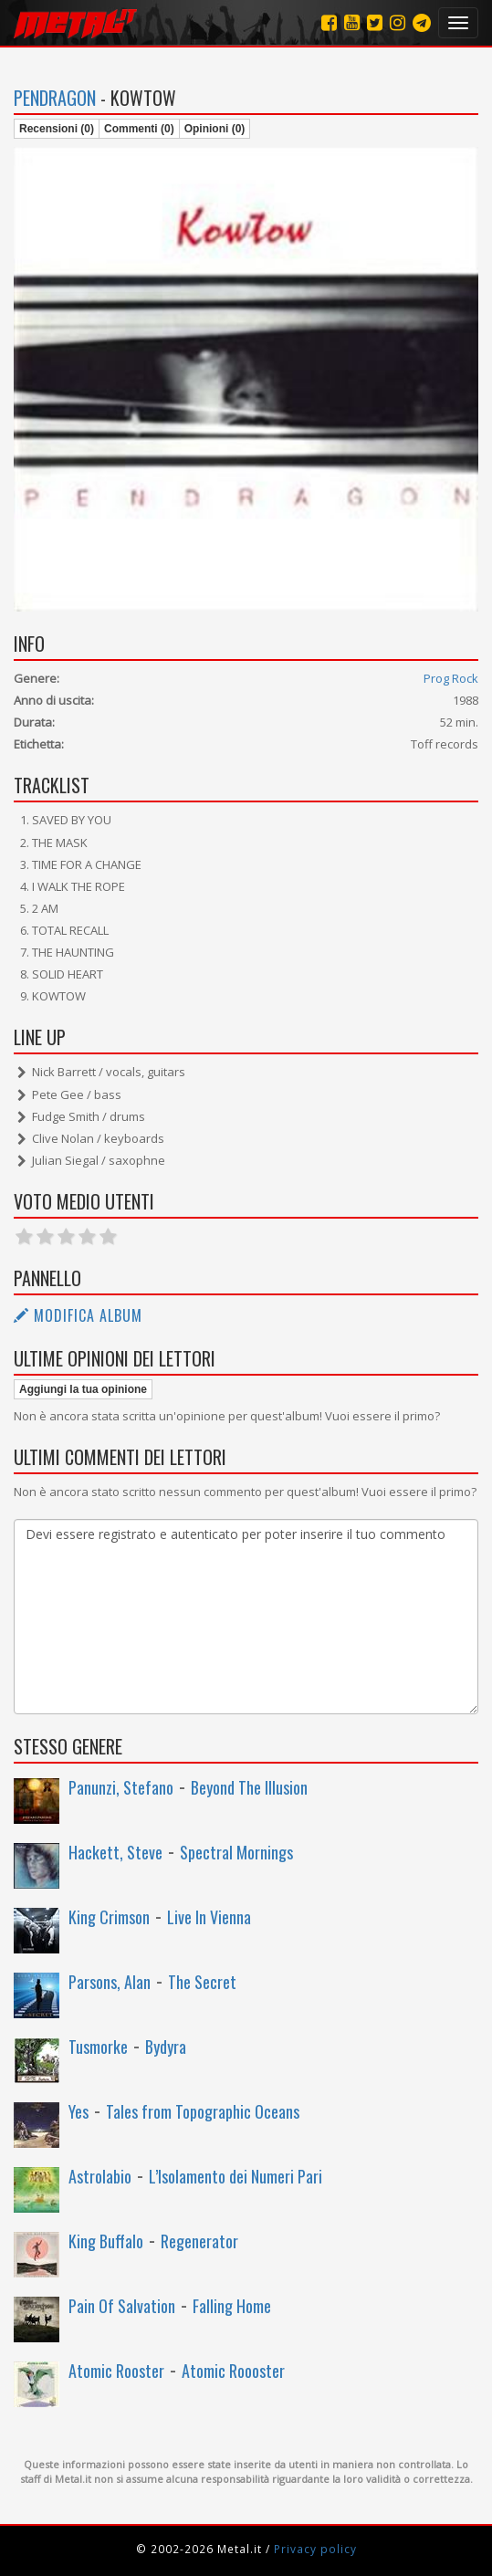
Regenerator (199, 2241)
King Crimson (109, 1917)
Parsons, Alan (109, 1982)
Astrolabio (99, 2176)
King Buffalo (105, 2241)
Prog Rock (451, 678)
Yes (78, 2111)
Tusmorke (98, 2046)
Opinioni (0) (215, 128)
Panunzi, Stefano (120, 1787)
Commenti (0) (139, 128)
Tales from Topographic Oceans (202, 2111)
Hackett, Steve (115, 1852)
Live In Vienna (209, 1917)
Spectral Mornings (236, 1852)
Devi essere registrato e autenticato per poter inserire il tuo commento (246, 1616)
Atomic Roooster (233, 2370)
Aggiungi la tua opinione (83, 1389)
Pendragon (55, 97)
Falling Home (232, 2306)
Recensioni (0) (56, 128)
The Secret (202, 1982)
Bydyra (165, 2046)
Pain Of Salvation (121, 2306)
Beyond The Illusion (249, 1787)
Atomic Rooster (116, 2370)
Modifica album (78, 1315)
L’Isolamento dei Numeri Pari (235, 2176)
